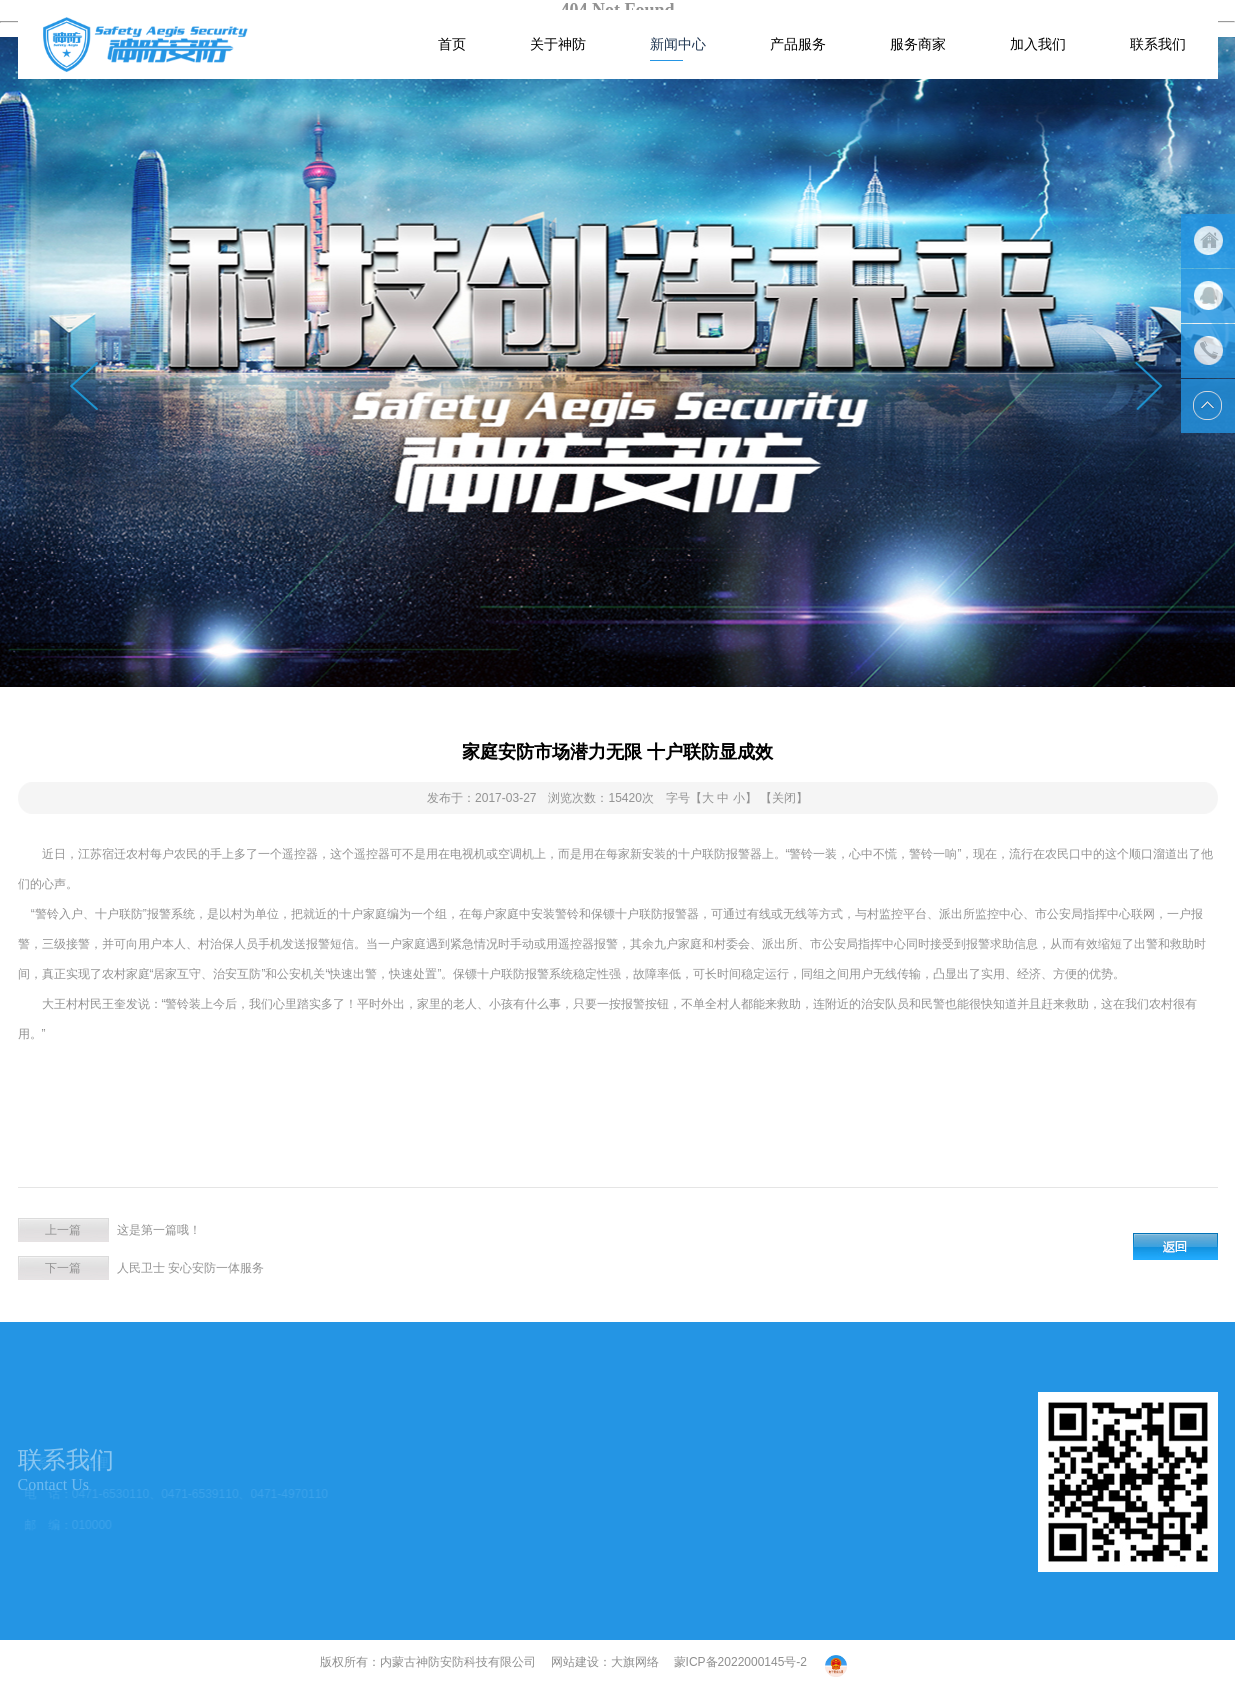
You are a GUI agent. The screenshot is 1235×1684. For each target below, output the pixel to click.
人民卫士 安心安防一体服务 (190, 1268)
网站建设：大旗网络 (605, 1662)
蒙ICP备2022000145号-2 (740, 1662)
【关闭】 (784, 798)
